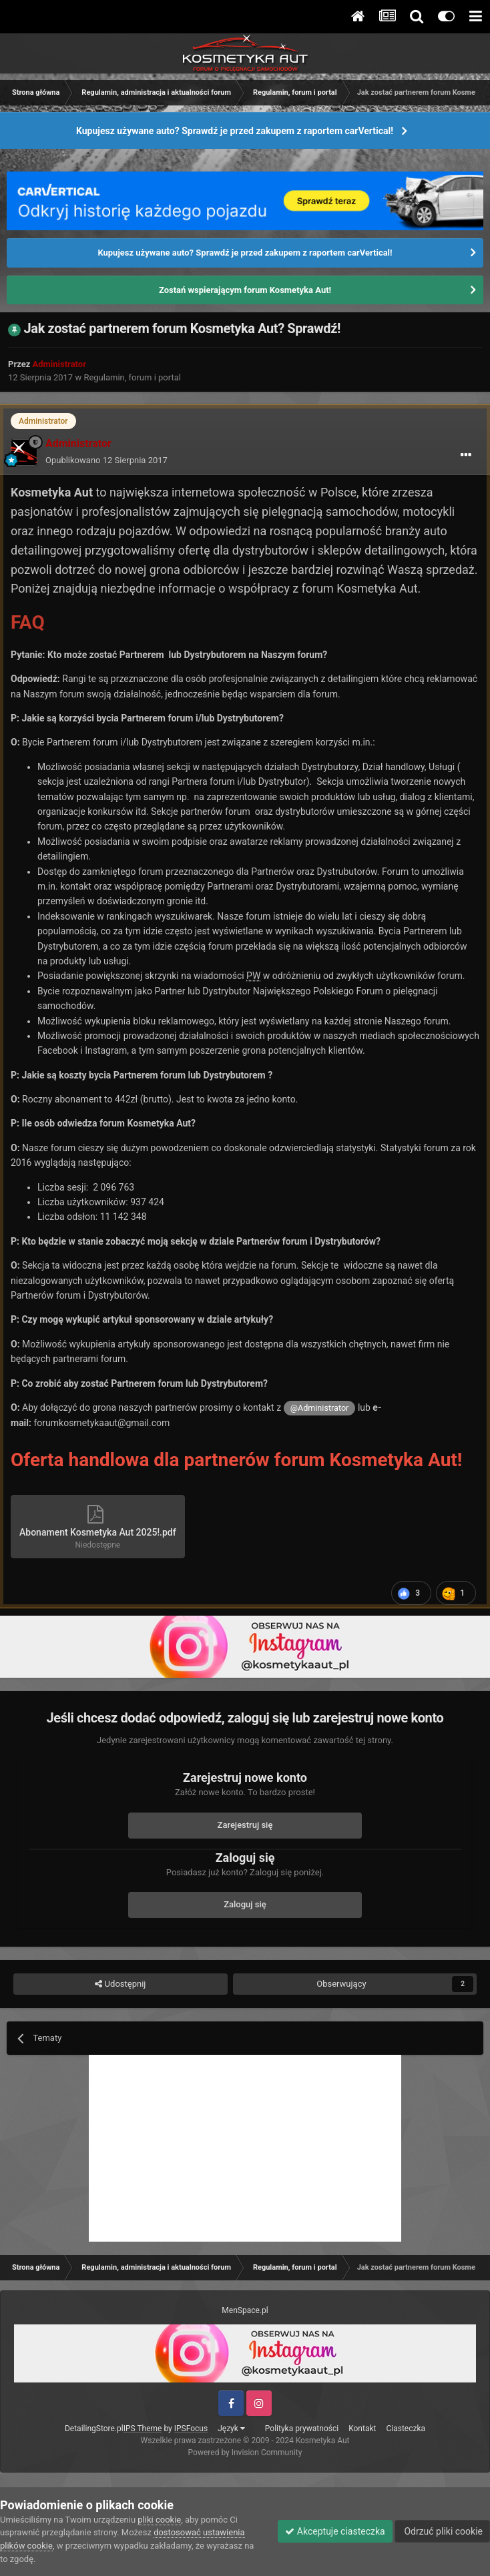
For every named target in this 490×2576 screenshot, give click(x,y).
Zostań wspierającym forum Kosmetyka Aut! (245, 290)
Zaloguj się (245, 1904)
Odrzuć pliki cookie (442, 2531)
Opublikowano (106, 460)
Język (231, 2428)
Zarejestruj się (245, 1825)
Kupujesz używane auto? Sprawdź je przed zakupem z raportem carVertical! (234, 130)
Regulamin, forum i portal (132, 377)
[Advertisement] (245, 2148)
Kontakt (362, 2428)
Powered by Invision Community (245, 2452)
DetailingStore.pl (94, 2428)
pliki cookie (159, 2520)
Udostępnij (120, 1984)
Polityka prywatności (301, 2428)
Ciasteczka (405, 2428)
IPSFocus (191, 2428)
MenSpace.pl (245, 2310)
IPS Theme (143, 2428)
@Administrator (319, 1408)
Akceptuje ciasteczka (335, 2531)
